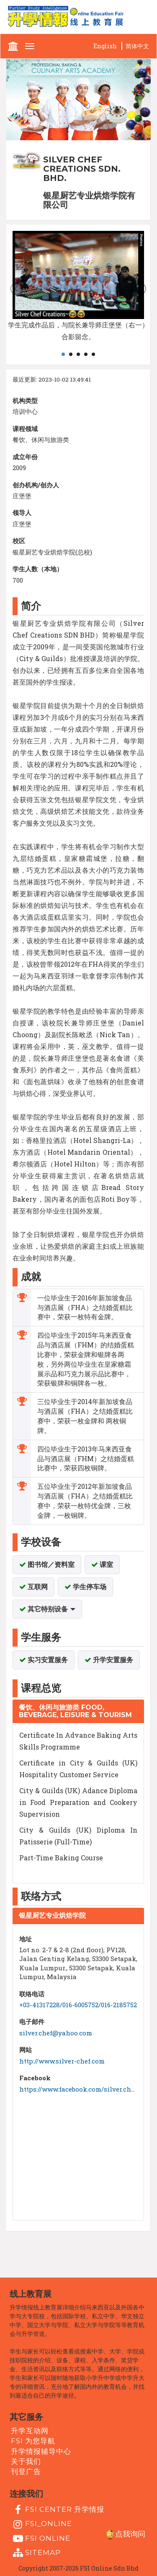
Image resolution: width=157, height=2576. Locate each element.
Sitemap (36, 2553)
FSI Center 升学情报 (57, 2510)
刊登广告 (26, 2471)
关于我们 (26, 2461)
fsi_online (41, 2524)
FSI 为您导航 (33, 2441)
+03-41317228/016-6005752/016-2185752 (78, 2005)
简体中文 (137, 46)
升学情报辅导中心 (41, 2451)
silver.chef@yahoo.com (55, 2033)
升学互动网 (30, 2431)
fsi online (40, 2539)
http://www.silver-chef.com (62, 2061)
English (105, 46)
